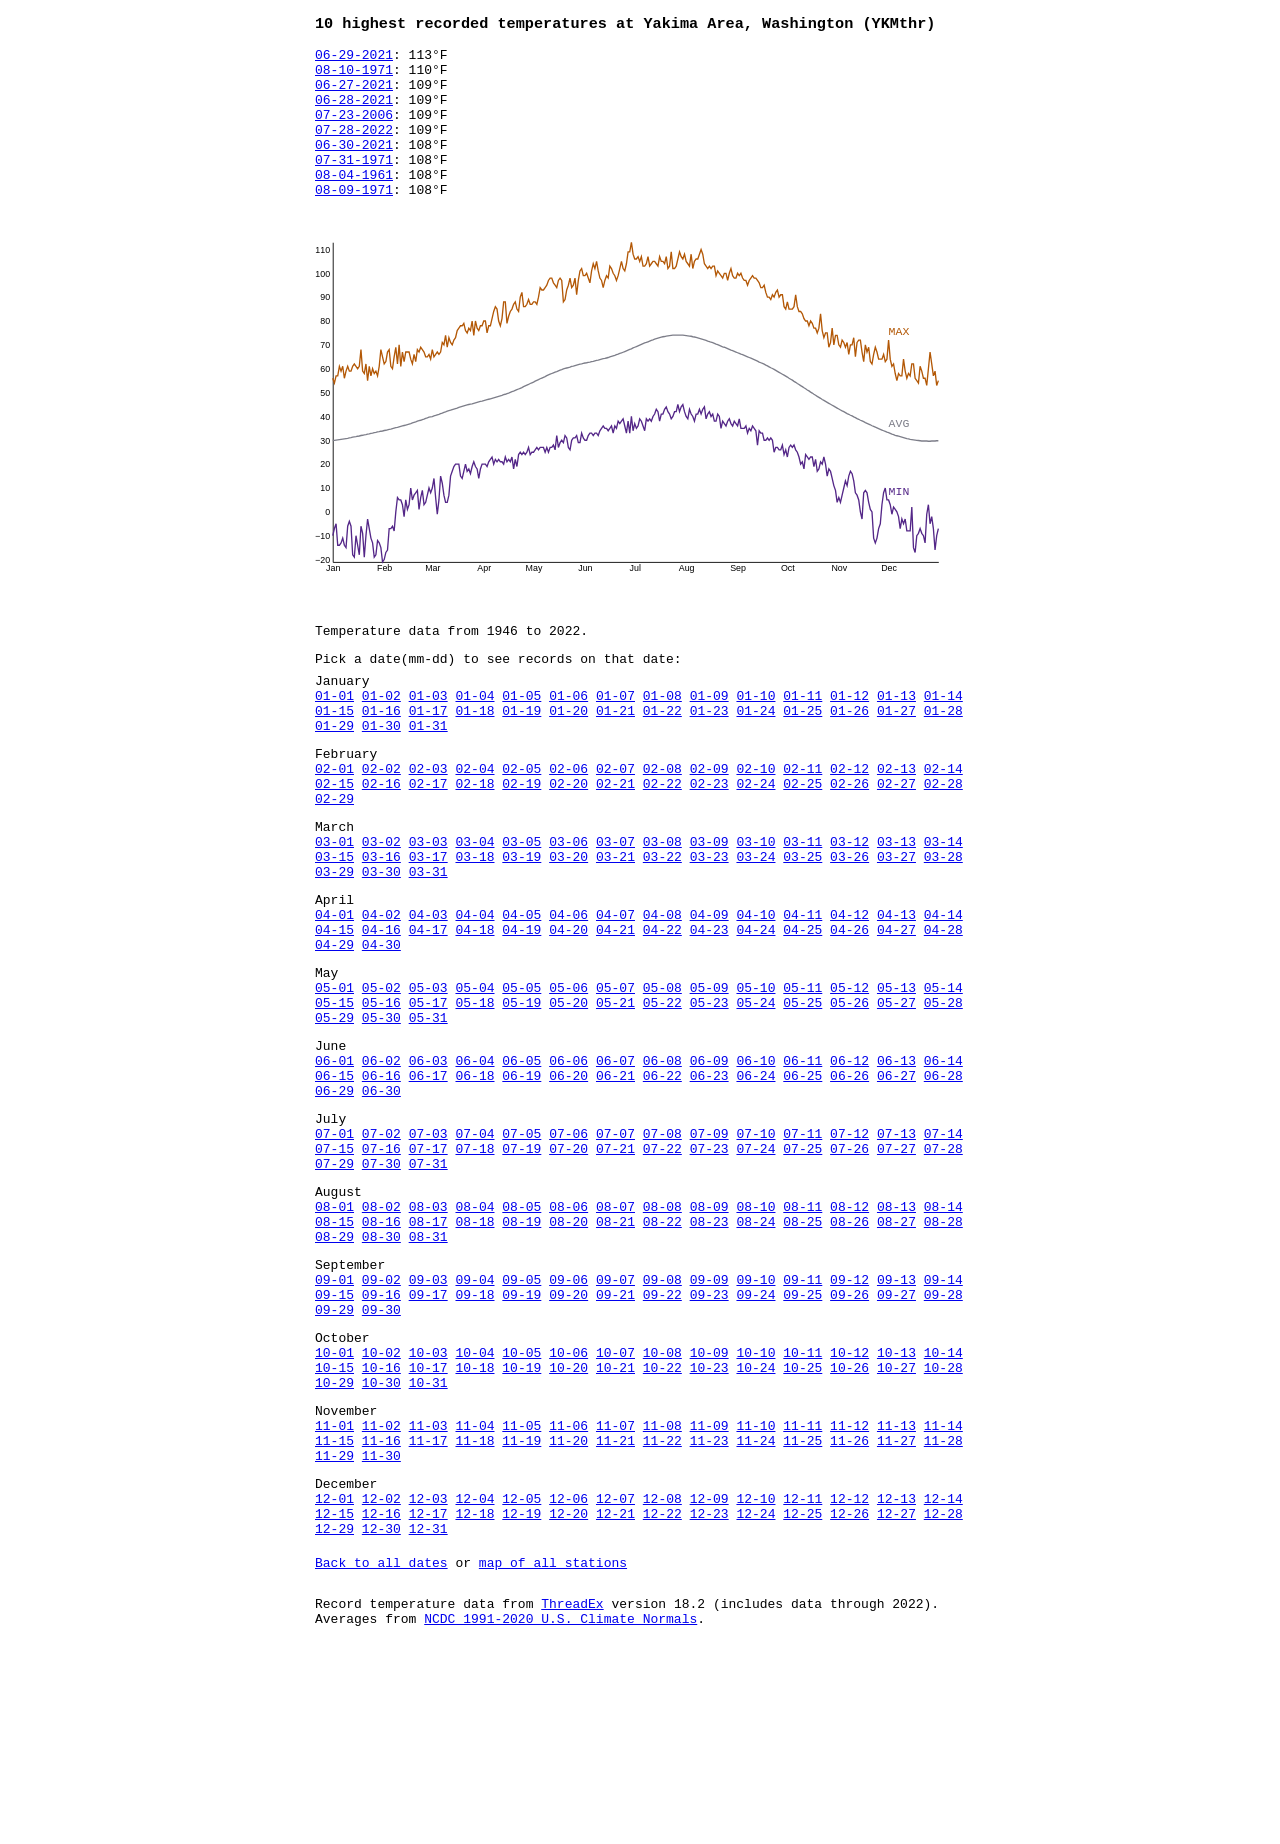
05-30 (381, 1115)
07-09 (709, 1249)
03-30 (381, 945)
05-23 (709, 1097)
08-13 (896, 1334)
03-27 (896, 927)
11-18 (474, 1607)
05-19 (521, 1097)
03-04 (474, 909)
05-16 (381, 1097)
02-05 (521, 824)
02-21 (615, 842)
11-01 (334, 1589)
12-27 (896, 1692)
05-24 (755, 1097)
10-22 (662, 1522)
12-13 (896, 1674)
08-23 (709, 1352)
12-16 (381, 1692)
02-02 (381, 824)
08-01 (334, 1334)
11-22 (662, 1607)
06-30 (381, 1200)
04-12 (849, 994)
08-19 (521, 1352)
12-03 (428, 1674)
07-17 (428, 1267)
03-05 (521, 909)
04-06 (568, 994)
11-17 (428, 1607)
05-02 (381, 1079)
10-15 (334, 1522)
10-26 (849, 1522)
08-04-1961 (354, 203)
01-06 (568, 739)
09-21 (615, 1437)
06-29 (334, 1200)
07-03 (428, 1249)
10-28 (943, 1522)
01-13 (896, 739)
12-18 (474, 1692)
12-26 (849, 1692)
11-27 (896, 1607)
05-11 (802, 1079)
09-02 (381, 1419)
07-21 (615, 1267)
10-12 (849, 1504)
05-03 (428, 1079)
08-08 (662, 1334)
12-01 (334, 1674)
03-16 (381, 927)
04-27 (896, 1012)
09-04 (474, 1419)
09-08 (662, 1419)
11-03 (428, 1589)
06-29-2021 (354, 59)
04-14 (943, 994)
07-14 (943, 1249)
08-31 (428, 1370)
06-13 (896, 1164)
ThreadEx (572, 1791)
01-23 (709, 757)
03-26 (849, 927)
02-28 (943, 842)
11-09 (709, 1589)
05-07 (615, 1079)
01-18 (474, 757)
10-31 (428, 1540)
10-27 (896, 1522)
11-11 (802, 1589)
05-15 (334, 1097)
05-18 (474, 1097)
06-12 (849, 1164)
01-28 (943, 757)
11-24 (755, 1607)
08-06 (568, 1334)
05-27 (896, 1097)
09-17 (428, 1437)
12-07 (615, 1674)
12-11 (802, 1674)
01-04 (474, 739)
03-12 (849, 909)
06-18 (474, 1182)
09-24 (755, 1437)
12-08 (662, 1674)
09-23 (709, 1437)
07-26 (849, 1267)
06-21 (615, 1182)
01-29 (334, 775)
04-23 (709, 1012)
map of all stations (553, 1747)
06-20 (568, 1182)
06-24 (755, 1182)
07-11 (802, 1249)
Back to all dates (381, 1747)
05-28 (943, 1097)
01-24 (755, 757)
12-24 (755, 1692)
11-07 (615, 1589)
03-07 (615, 909)
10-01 (334, 1504)
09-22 (662, 1437)
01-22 (662, 757)
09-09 (709, 1419)
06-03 (428, 1164)
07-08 (662, 1249)
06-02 (381, 1164)
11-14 (943, 1589)
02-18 (474, 842)
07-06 (568, 1249)
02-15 (334, 842)
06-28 (943, 1182)
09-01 (334, 1419)
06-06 (568, 1164)
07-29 (334, 1285)
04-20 (568, 1012)
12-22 (662, 1692)
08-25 (802, 1352)
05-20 (568, 1097)
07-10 (755, 1249)
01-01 (334, 739)
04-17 (428, 1012)
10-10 (755, 1504)
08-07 (615, 1334)
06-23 (709, 1182)
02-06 (568, 824)
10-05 (521, 1504)
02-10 (755, 824)
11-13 (896, 1589)
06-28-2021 (354, 113)
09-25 (802, 1437)
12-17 (428, 1692)
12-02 (381, 1674)
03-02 (381, 909)
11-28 (943, 1607)
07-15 (334, 1267)
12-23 (709, 1692)
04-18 (474, 1012)
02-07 (615, 824)
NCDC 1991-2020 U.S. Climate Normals (560, 1809)
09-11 (802, 1419)
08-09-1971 (354, 221)
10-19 (521, 1522)
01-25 (802, 757)
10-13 (896, 1504)
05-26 (849, 1097)
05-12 (849, 1079)
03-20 (568, 927)
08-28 (943, 1352)
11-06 (568, 1589)
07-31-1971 (354, 185)
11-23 (709, 1607)
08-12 (849, 1334)
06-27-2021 (354, 95)
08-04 (474, 1334)
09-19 (521, 1437)
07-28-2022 (354, 149)
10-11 (802, 1504)
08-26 (849, 1352)
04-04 (474, 994)
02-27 (896, 842)
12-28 (943, 1692)
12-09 (709, 1674)
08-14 (943, 1334)
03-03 (428, 909)
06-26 (849, 1182)
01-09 (709, 739)
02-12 (849, 824)
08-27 (896, 1352)
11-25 (802, 1607)
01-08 (662, 739)
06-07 (615, 1164)
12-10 (755, 1674)
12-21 (615, 1692)
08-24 (755, 1352)
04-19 (521, 1012)
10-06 (568, 1504)
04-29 (334, 1030)
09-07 (615, 1419)
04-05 (521, 994)
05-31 (428, 1115)
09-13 (896, 1419)
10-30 (381, 1540)
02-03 (428, 824)
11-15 (334, 1607)
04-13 (896, 994)
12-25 (802, 1692)
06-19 (521, 1182)
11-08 (662, 1589)
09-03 (428, 1419)
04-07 (615, 994)
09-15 (334, 1437)
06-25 (802, 1182)
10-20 (568, 1522)
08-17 (428, 1352)
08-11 (802, 1334)
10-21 (615, 1522)
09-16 (381, 1437)
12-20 (568, 1692)
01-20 (568, 757)
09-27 (896, 1437)
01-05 (521, 739)
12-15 (334, 1692)
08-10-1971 (354, 77)
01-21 (615, 757)
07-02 (381, 1249)
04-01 (334, 994)
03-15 (334, 927)
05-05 (521, 1079)
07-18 (474, 1267)
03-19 (521, 927)
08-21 (615, 1352)
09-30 (381, 1455)
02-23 (709, 842)
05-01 (334, 1079)
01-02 (381, 739)
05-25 (802, 1097)
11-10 (755, 1589)
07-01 (334, 1249)
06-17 (428, 1182)
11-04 (474, 1589)
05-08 (662, 1079)
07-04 (474, 1249)
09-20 (568, 1437)
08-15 (334, 1352)
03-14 (943, 909)
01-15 (334, 757)
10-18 (474, 1522)
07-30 (381, 1285)
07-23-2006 (354, 131)
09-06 (568, 1419)
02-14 (943, 824)
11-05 (521, 1589)
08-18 (474, 1352)
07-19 (521, 1267)
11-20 (568, 1607)
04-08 (662, 994)
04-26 (849, 1012)
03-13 (896, 909)
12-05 (521, 1674)
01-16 (381, 757)
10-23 (709, 1522)
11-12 (849, 1589)
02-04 (474, 824)
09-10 (755, 1419)
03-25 (802, 927)
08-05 (521, 1334)
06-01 (334, 1164)
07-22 (662, 1267)
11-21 (615, 1607)
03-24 (755, 927)
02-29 (334, 860)
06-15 (334, 1182)
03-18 (474, 927)
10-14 (943, 1504)
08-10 (755, 1334)
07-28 (943, 1267)
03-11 (802, 909)
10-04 (474, 1504)
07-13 (896, 1249)
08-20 (568, 1352)
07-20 (568, 1267)
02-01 (334, 824)
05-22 (662, 1097)
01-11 (802, 739)
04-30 (381, 1030)
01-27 (896, 757)
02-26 (849, 842)
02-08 (662, 824)
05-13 (896, 1079)
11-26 (849, 1607)
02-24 (755, 842)
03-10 (755, 909)
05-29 (334, 1115)
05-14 (943, 1079)
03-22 (662, 927)
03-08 (662, 909)
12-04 (474, 1674)
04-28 (943, 1012)
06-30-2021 (354, 167)
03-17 (428, 927)
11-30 (381, 1625)
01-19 (521, 757)
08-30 (381, 1370)
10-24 (755, 1522)
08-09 (709, 1334)
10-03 (428, 1504)
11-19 (521, 1607)
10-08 (662, 1504)
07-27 (896, 1267)
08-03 (428, 1334)
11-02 (381, 1589)
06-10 (755, 1164)
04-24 (755, 1012)
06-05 (521, 1164)
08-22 (662, 1352)
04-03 (428, 994)
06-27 (896, 1182)
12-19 (521, 1692)
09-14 (943, 1419)
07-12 (849, 1249)
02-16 (381, 842)
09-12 (849, 1419)
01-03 (428, 739)
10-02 (381, 1504)
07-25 (802, 1267)
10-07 (615, 1504)
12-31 (428, 1710)
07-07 (615, 1249)
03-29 (334, 945)
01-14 (943, 739)
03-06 (568, 909)
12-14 (943, 1674)
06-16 (381, 1182)
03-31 (428, 945)
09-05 (521, 1419)
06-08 (662, 1164)
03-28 (943, 927)
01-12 (849, 739)
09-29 (334, 1455)
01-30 (381, 775)
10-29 (334, 1540)
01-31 (428, 775)
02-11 (802, 824)
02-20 (568, 842)
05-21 (615, 1097)
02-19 (521, 842)
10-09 (709, 1504)
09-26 (849, 1437)
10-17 (428, 1522)
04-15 (334, 1012)
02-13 (896, 824)
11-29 (334, 1625)
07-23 (709, 1267)
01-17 (428, 757)
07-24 (755, 1267)
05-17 (428, 1097)
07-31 (428, 1285)
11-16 (381, 1607)
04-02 (381, 994)
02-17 (428, 842)
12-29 (334, 1710)
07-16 (381, 1267)
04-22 (662, 1012)
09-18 (474, 1437)
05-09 (709, 1079)
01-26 (849, 757)
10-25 (802, 1522)
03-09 (709, 909)
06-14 (943, 1164)
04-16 (381, 1012)
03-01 (334, 909)
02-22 (662, 842)
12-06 (568, 1674)
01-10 (755, 739)
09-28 (943, 1437)
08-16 (381, 1352)
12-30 (381, 1710)
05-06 (568, 1079)
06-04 (474, 1164)
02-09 (709, 824)
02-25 (802, 842)
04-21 (615, 1012)
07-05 (521, 1249)
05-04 (474, 1079)
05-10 (755, 1079)
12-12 (849, 1674)
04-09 (709, 994)
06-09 (709, 1164)
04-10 (755, 994)
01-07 (615, 739)
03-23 (709, 927)
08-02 (381, 1334)
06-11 (802, 1164)
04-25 (802, 1012)
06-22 (662, 1182)
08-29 (334, 1370)
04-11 (802, 994)
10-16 (381, 1522)
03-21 (615, 927)
